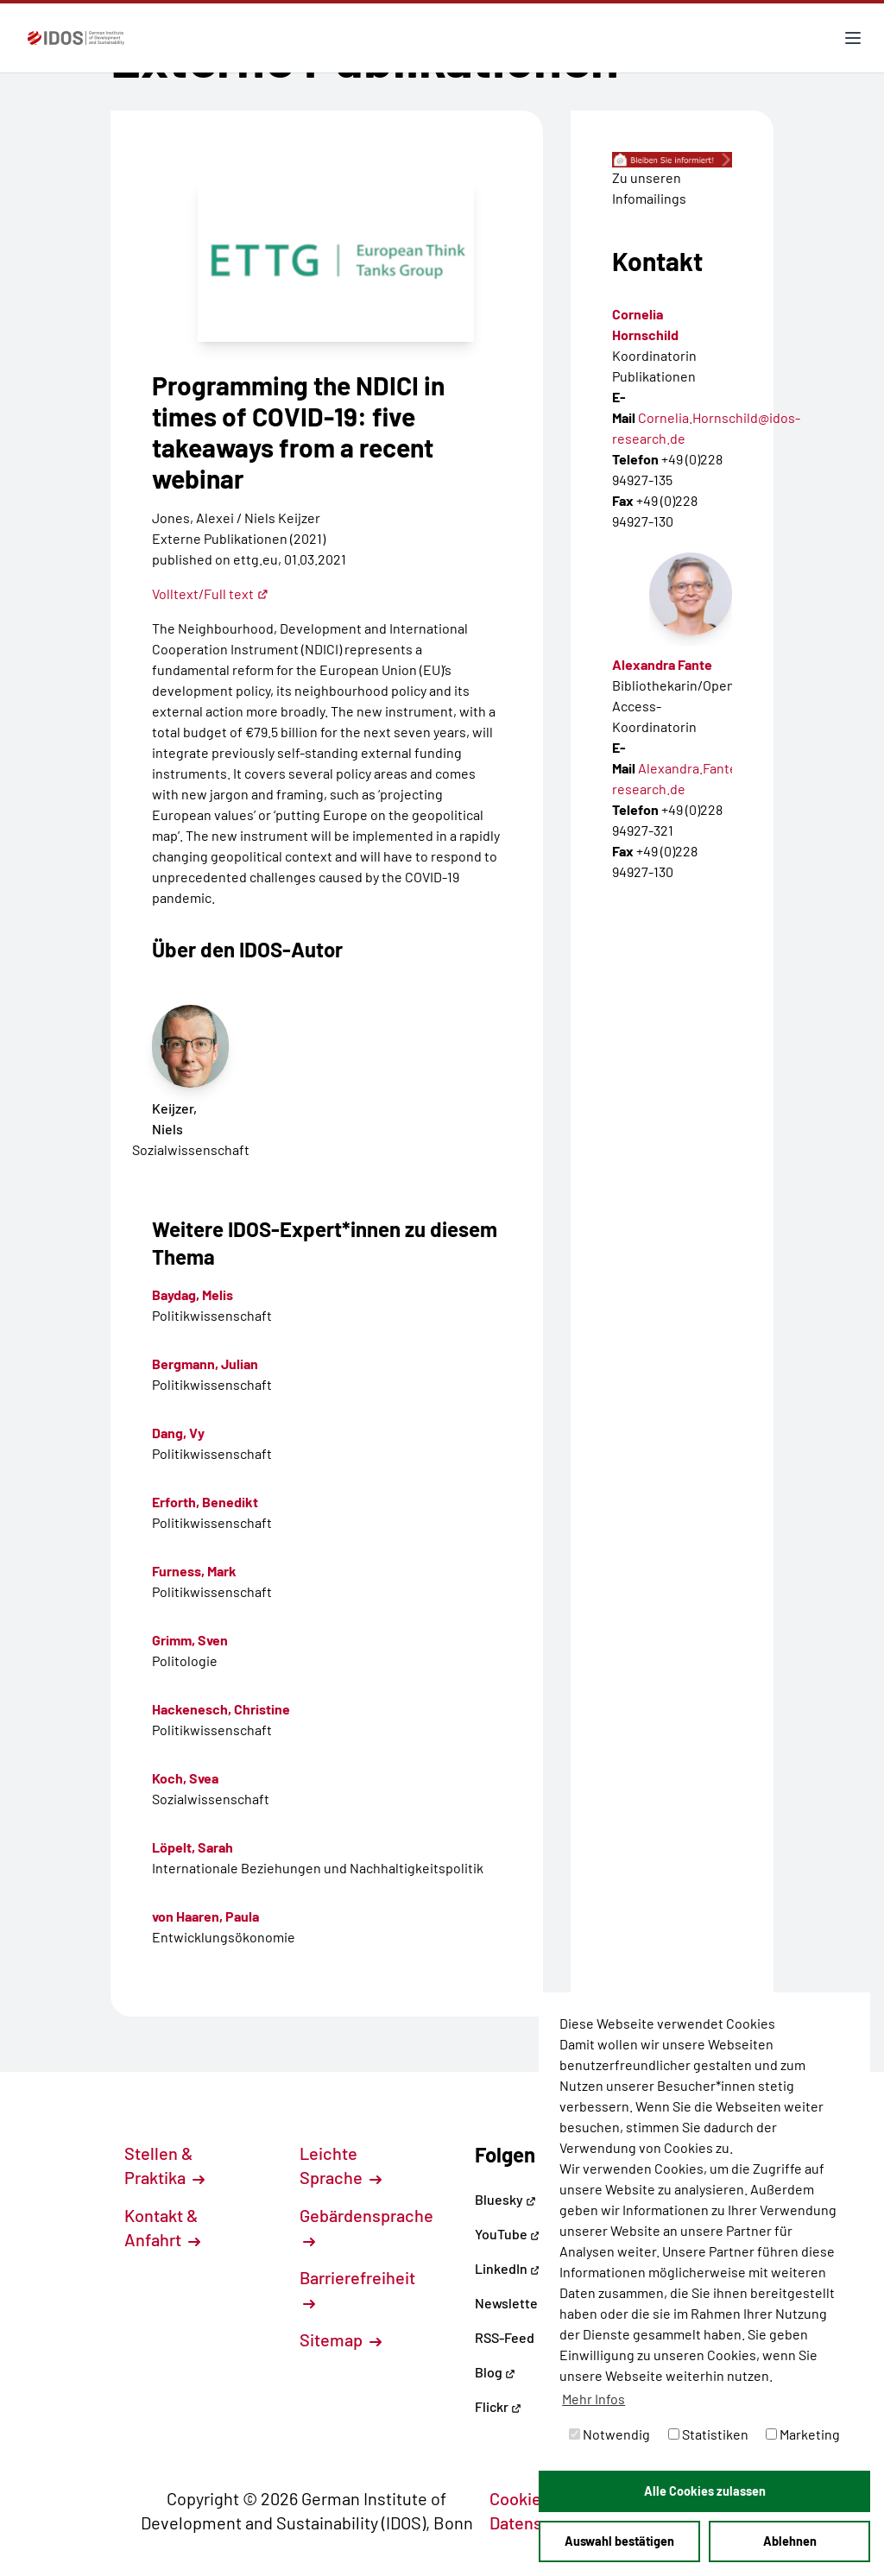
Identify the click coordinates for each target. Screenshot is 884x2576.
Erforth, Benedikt (205, 1501)
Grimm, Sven (190, 1640)
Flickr (498, 2406)
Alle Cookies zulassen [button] (705, 2491)
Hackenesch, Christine (221, 1709)
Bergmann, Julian (205, 1363)
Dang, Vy (178, 1432)
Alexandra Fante (662, 664)
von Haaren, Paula (205, 1916)
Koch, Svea (185, 1778)
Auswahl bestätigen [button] (619, 2541)
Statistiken (708, 2434)
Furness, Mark (194, 1571)
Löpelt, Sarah (192, 1847)
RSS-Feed (504, 2337)
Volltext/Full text (210, 593)
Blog (495, 2372)
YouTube (507, 2234)
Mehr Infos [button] (593, 2398)
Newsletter (509, 2303)
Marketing (803, 2434)
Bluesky (505, 2199)
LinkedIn (507, 2268)
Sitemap (341, 2339)
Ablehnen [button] (790, 2541)
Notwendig (609, 2434)
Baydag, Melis (192, 1294)
